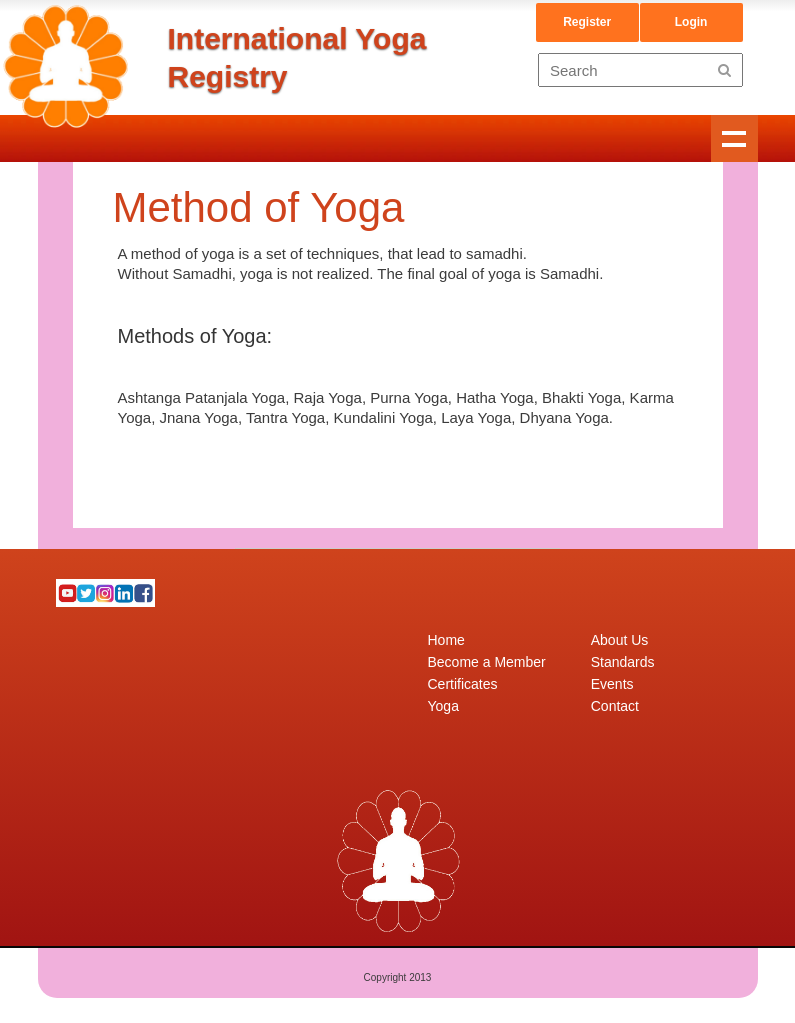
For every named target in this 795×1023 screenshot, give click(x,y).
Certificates (463, 684)
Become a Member (487, 662)
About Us (620, 640)
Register (587, 22)
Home (446, 640)
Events (612, 684)
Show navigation (734, 138)
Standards (623, 662)
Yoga (443, 706)
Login (691, 22)
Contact (615, 706)
